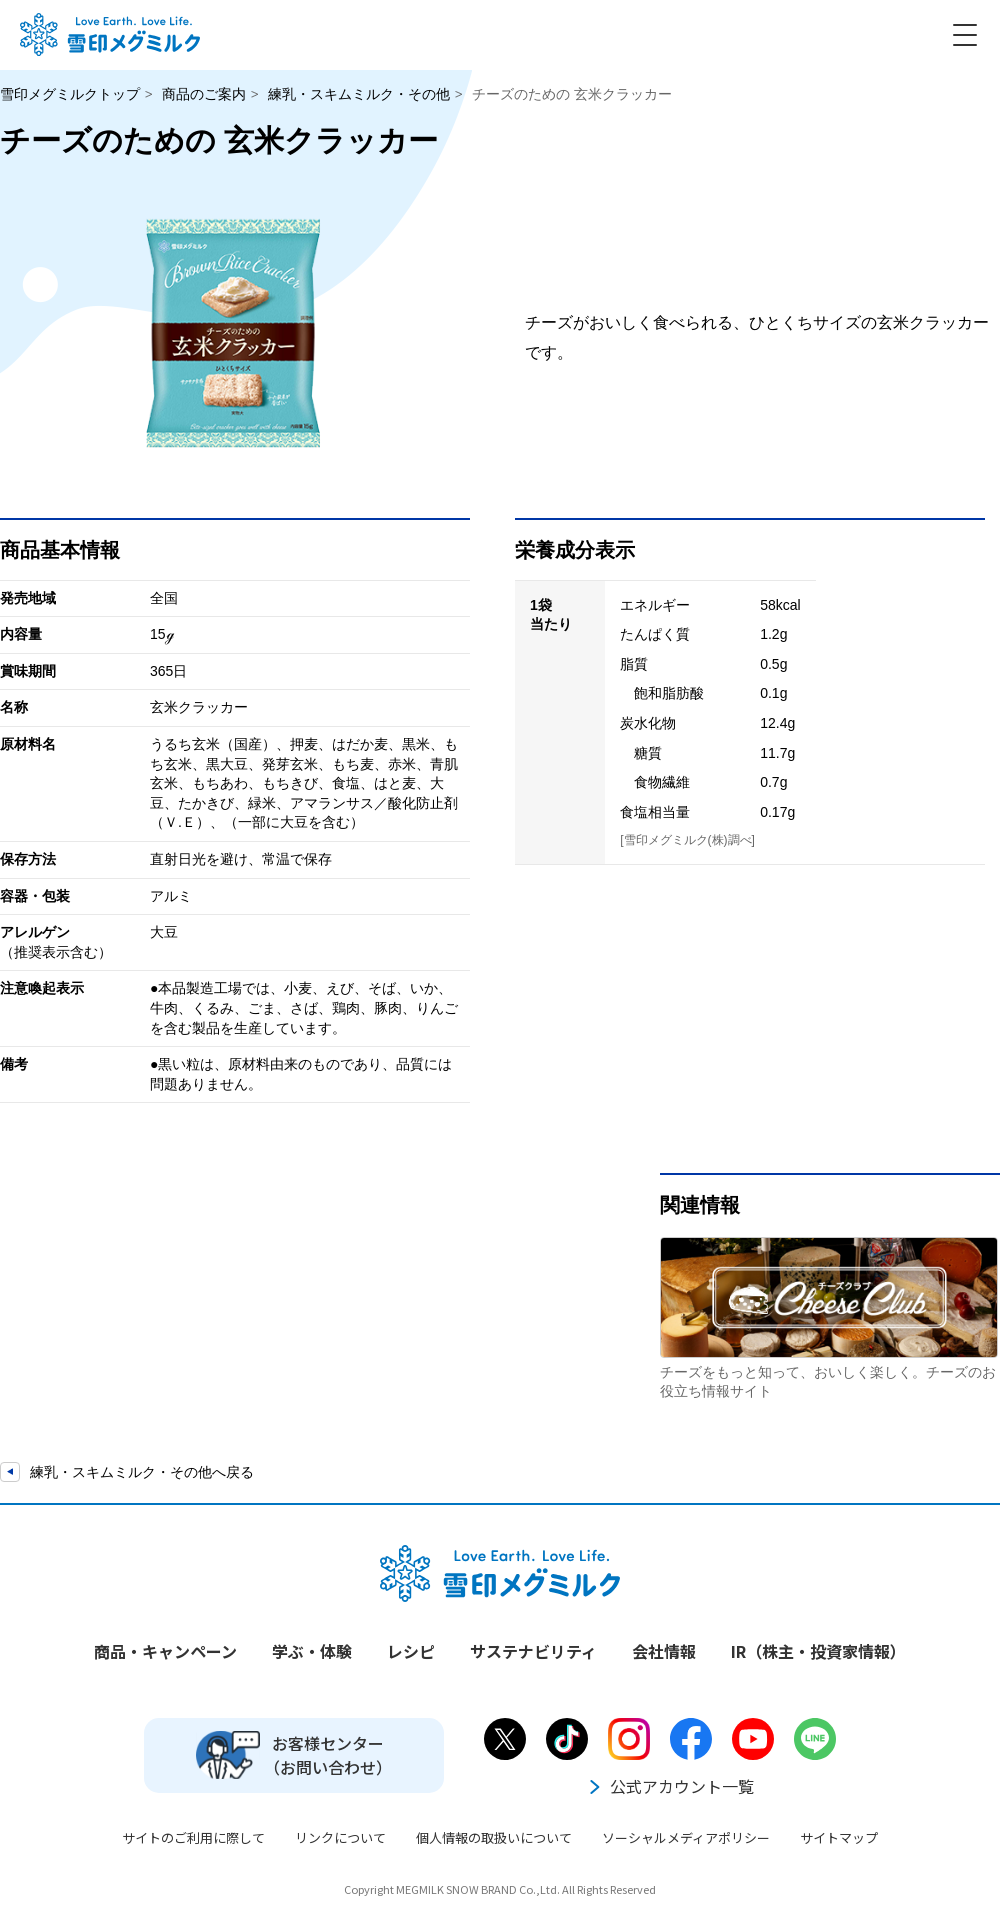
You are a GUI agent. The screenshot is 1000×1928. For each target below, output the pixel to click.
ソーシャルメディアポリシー (686, 1837)
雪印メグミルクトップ (70, 94)
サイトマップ (839, 1837)
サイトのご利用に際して (193, 1837)
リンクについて (340, 1837)
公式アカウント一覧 (670, 1786)
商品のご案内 (204, 94)
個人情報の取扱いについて (494, 1837)
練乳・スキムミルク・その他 (359, 94)
